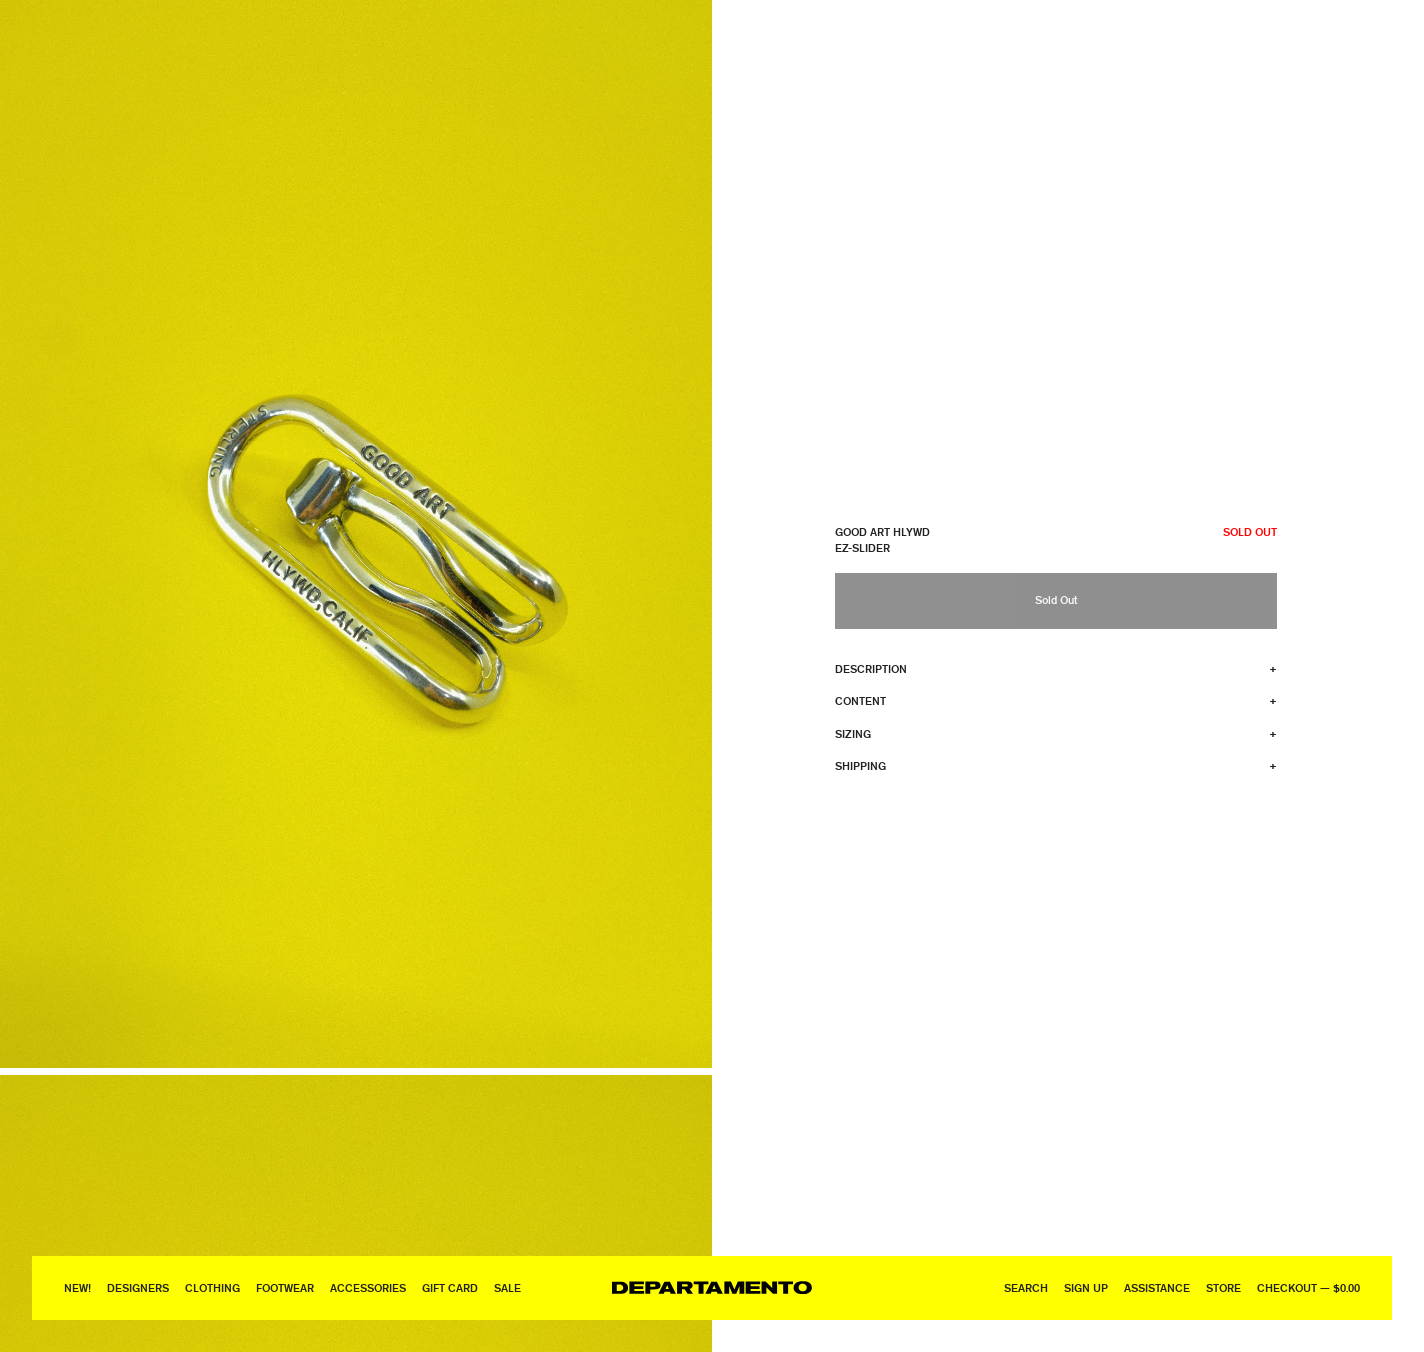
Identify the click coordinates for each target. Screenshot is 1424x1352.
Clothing (212, 1287)
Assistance (1157, 1287)
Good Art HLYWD (882, 531)
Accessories (368, 1287)
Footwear (285, 1287)
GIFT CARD (450, 1287)
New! (77, 1287)
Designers (138, 1287)
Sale (507, 1287)
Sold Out (1056, 599)
